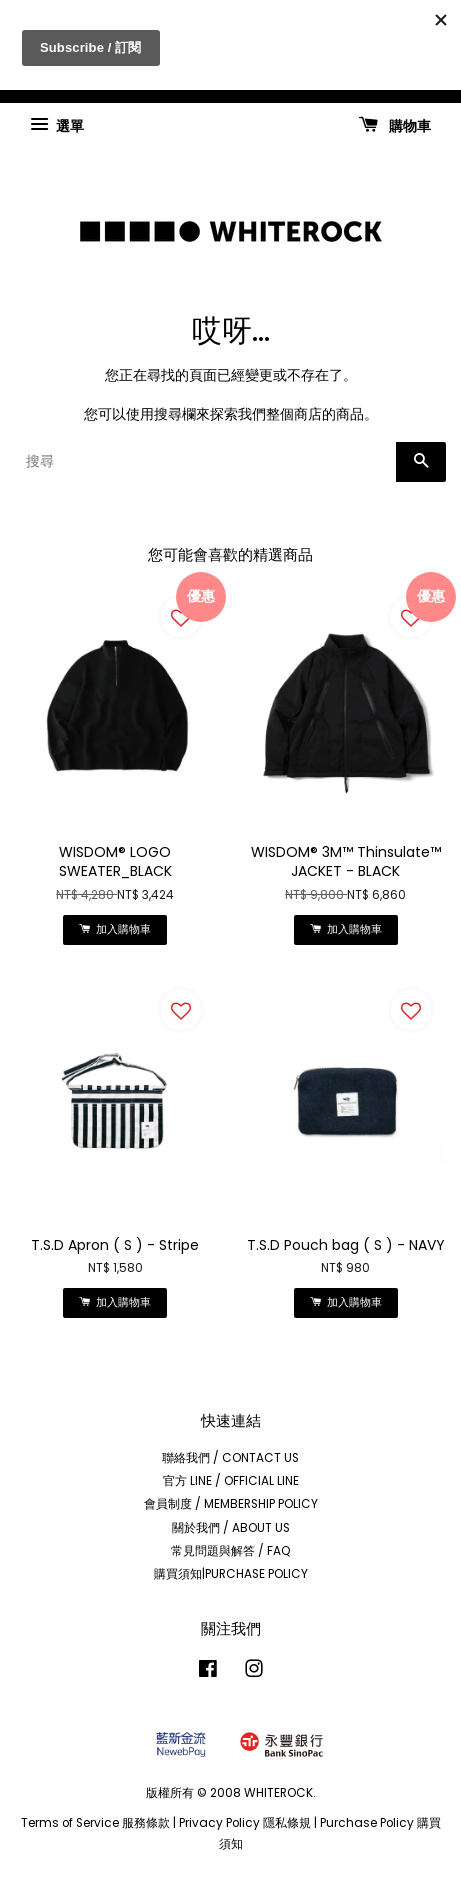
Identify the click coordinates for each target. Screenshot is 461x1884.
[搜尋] (205, 462)
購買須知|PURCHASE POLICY (231, 1574)
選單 (57, 125)
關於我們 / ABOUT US (231, 1528)
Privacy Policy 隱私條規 (245, 1823)
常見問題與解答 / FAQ (231, 1551)
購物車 (395, 125)
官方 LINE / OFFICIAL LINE (231, 1481)
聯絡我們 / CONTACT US (230, 1458)
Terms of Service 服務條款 (95, 1823)
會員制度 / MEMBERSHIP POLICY (231, 1504)
